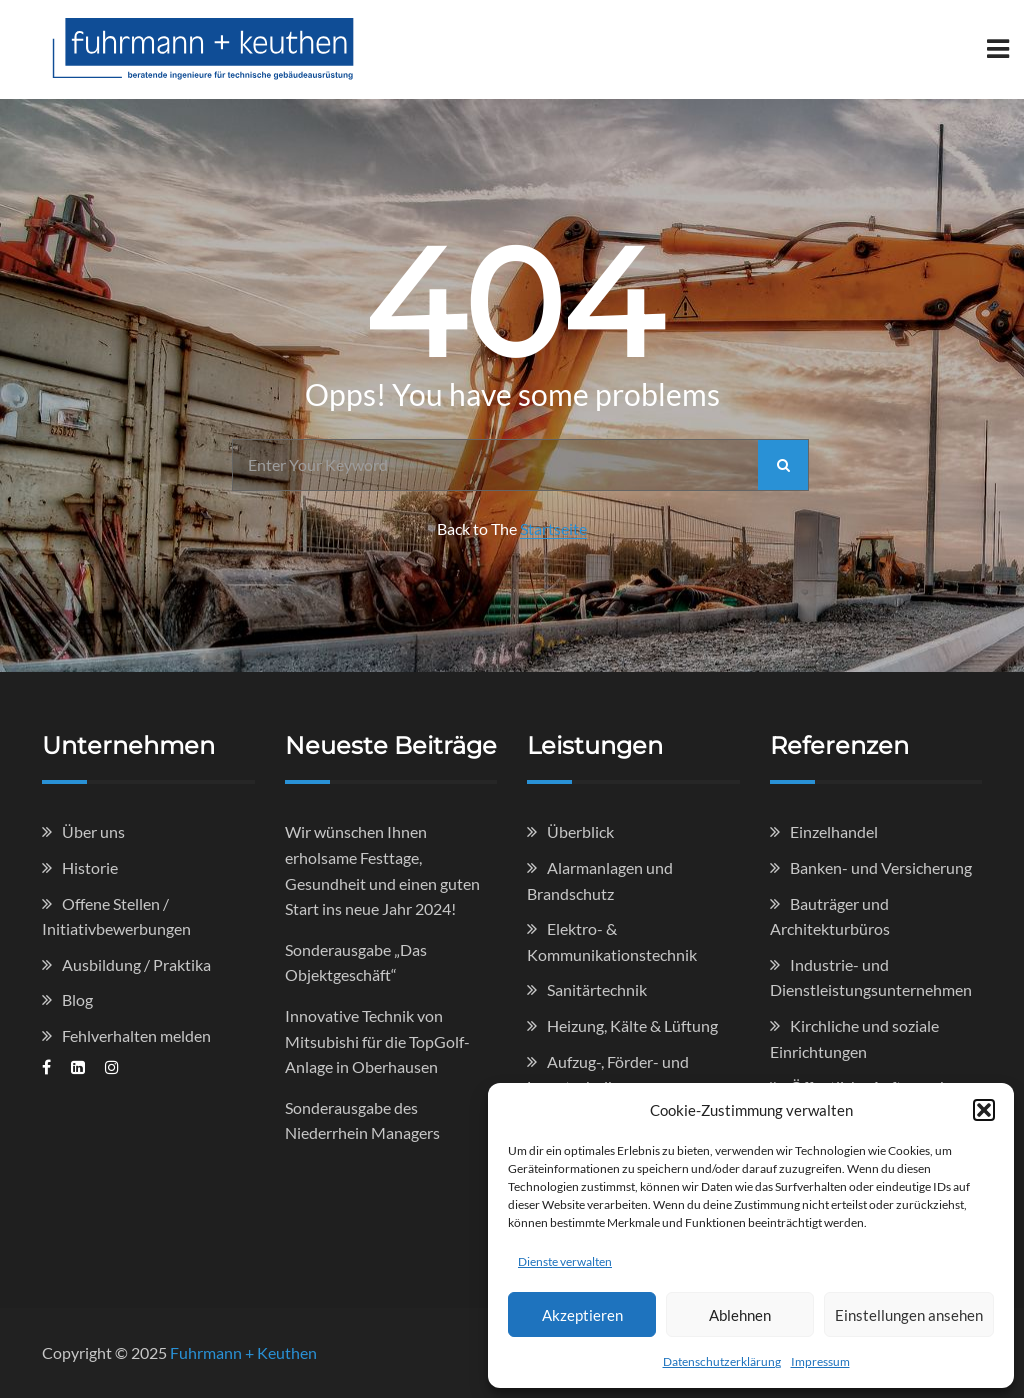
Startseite (553, 528)
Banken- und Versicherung (881, 867)
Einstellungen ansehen (909, 1315)
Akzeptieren (582, 1315)
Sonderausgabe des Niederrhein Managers (362, 1120)
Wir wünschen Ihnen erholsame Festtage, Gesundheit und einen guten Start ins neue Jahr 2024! (382, 870)
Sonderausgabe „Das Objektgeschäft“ (356, 962)
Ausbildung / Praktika (136, 964)
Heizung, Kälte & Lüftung (632, 1025)
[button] (984, 1110)
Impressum (820, 1361)
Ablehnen (740, 1315)
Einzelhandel (834, 831)
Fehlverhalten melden (136, 1035)
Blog (77, 999)
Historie (90, 867)
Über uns (93, 831)
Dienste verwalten (565, 1261)
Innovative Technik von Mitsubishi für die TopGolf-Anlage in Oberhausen (377, 1041)
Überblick (580, 831)
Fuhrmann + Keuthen (243, 1352)
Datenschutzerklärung (722, 1361)
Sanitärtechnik (597, 989)
